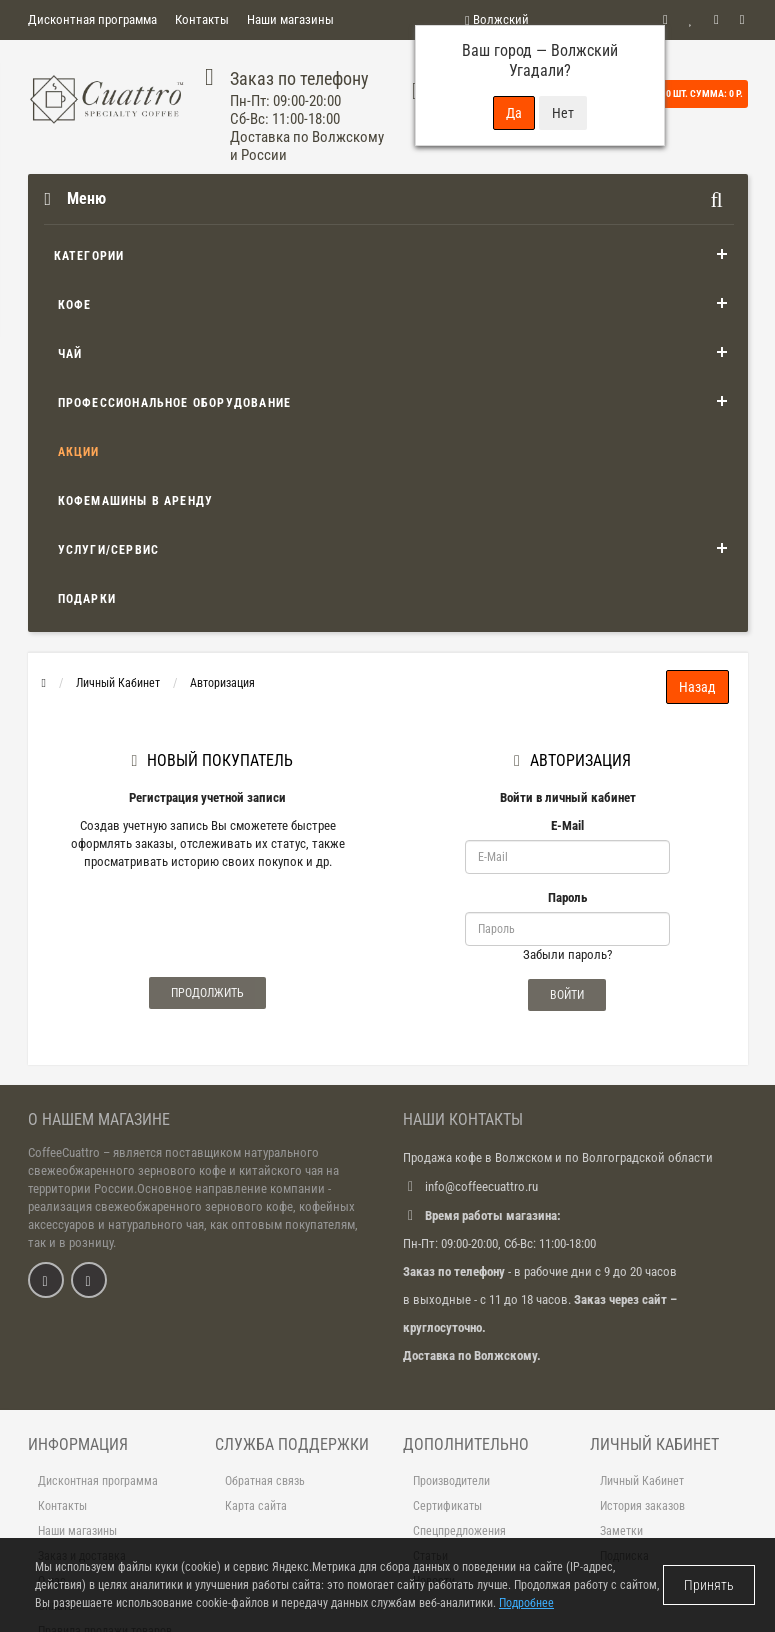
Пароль (567, 897)
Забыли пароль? (567, 954)
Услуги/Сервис (109, 550)
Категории (89, 256)
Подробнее (526, 1603)
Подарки (87, 599)
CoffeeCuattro (64, 1152)
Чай (70, 354)
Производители (451, 1481)
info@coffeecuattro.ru (481, 1186)
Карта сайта (256, 1506)
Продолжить (207, 993)
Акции (79, 452)
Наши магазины (290, 19)
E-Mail (567, 825)
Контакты (202, 19)
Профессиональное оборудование (175, 403)
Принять (709, 1585)
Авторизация (222, 683)
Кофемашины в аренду (136, 501)
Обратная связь (265, 1481)
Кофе (75, 305)
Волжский (497, 19)
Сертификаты (447, 1506)
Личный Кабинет (118, 683)
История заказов (642, 1506)
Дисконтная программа (92, 19)
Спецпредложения (459, 1531)
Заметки (621, 1531)
